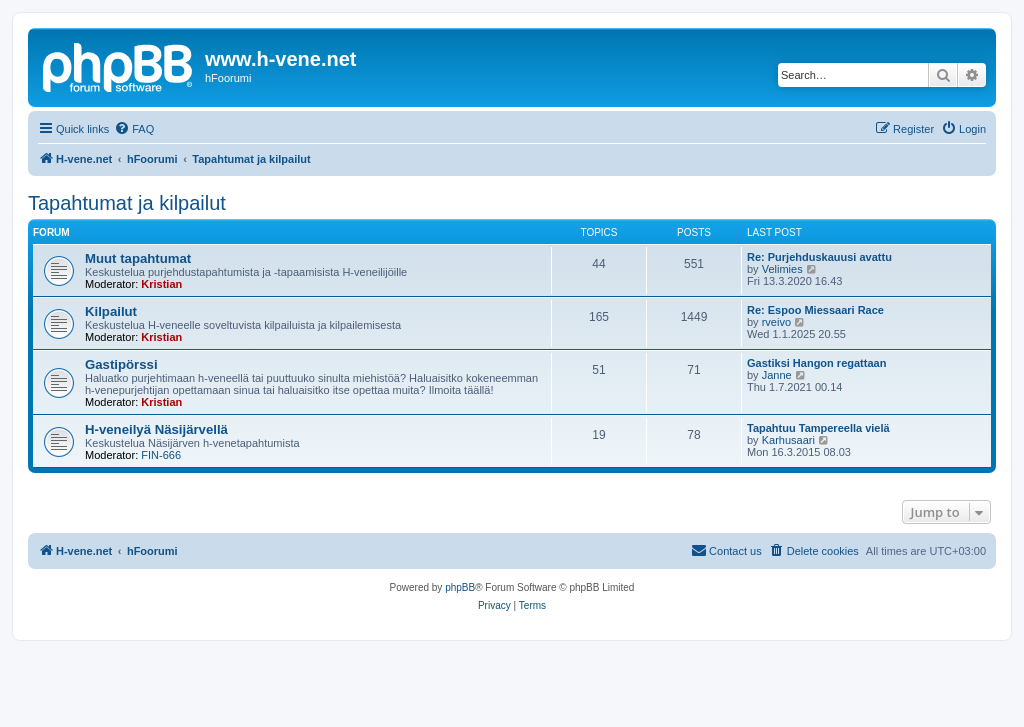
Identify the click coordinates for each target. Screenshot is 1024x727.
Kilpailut (111, 311)
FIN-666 (161, 455)
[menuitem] (134, 129)
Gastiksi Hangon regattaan (816, 363)
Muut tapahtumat (138, 258)
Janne (777, 375)
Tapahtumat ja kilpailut (127, 203)
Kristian (161, 284)
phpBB (460, 587)
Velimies (782, 269)
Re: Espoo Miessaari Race (815, 310)
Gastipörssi (121, 364)
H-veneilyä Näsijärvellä (156, 429)
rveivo (776, 322)
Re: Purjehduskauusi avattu (819, 257)
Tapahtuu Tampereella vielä (818, 428)
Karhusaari (788, 440)
